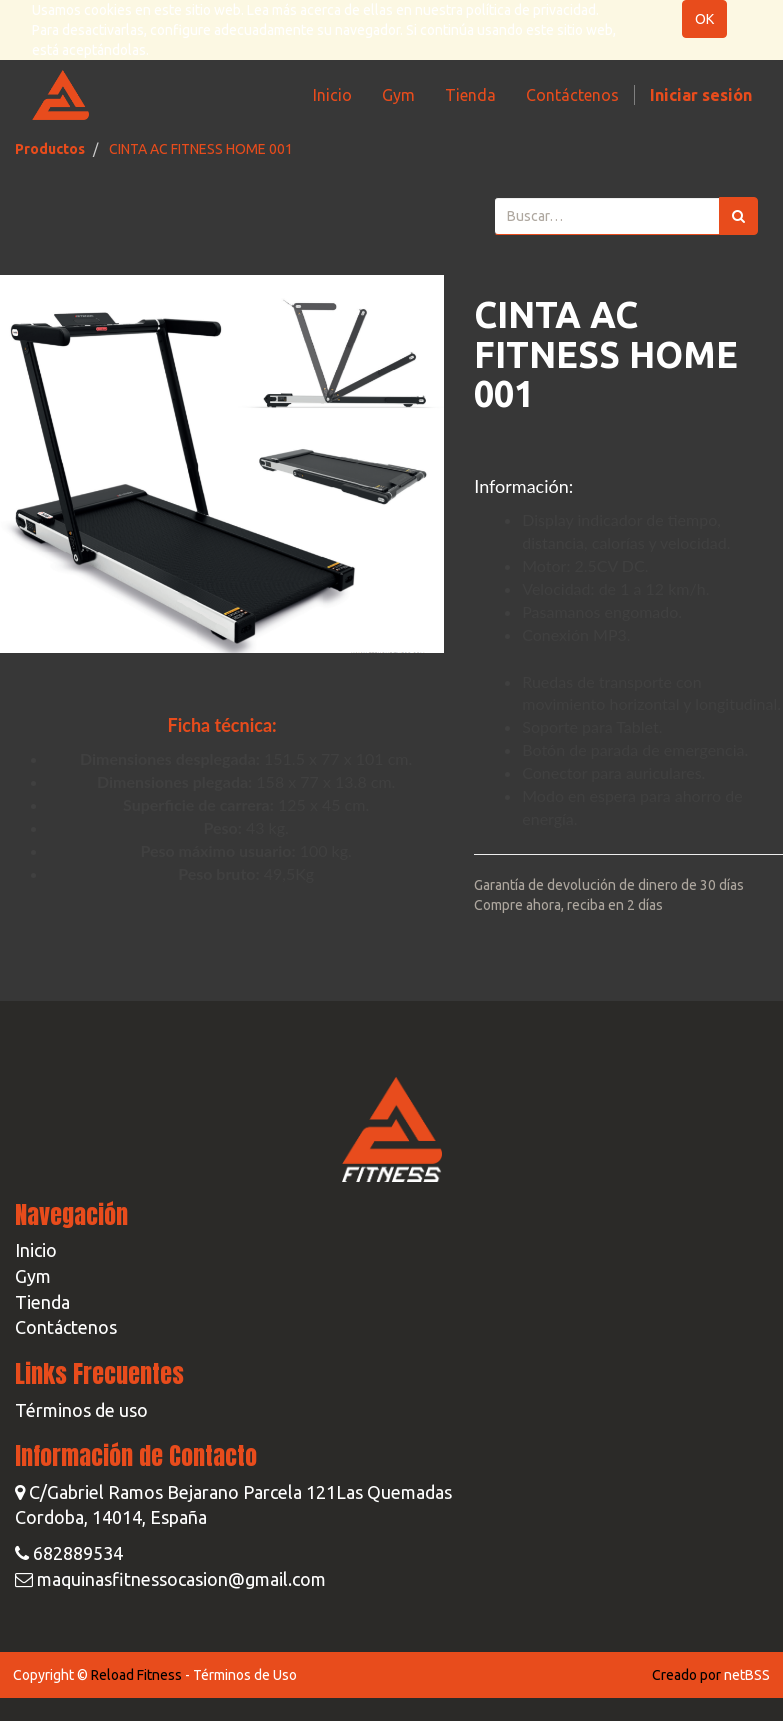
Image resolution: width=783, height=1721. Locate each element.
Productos (50, 149)
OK (704, 19)
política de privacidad (531, 10)
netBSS (747, 1675)
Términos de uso (81, 1410)
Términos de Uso (245, 1675)
